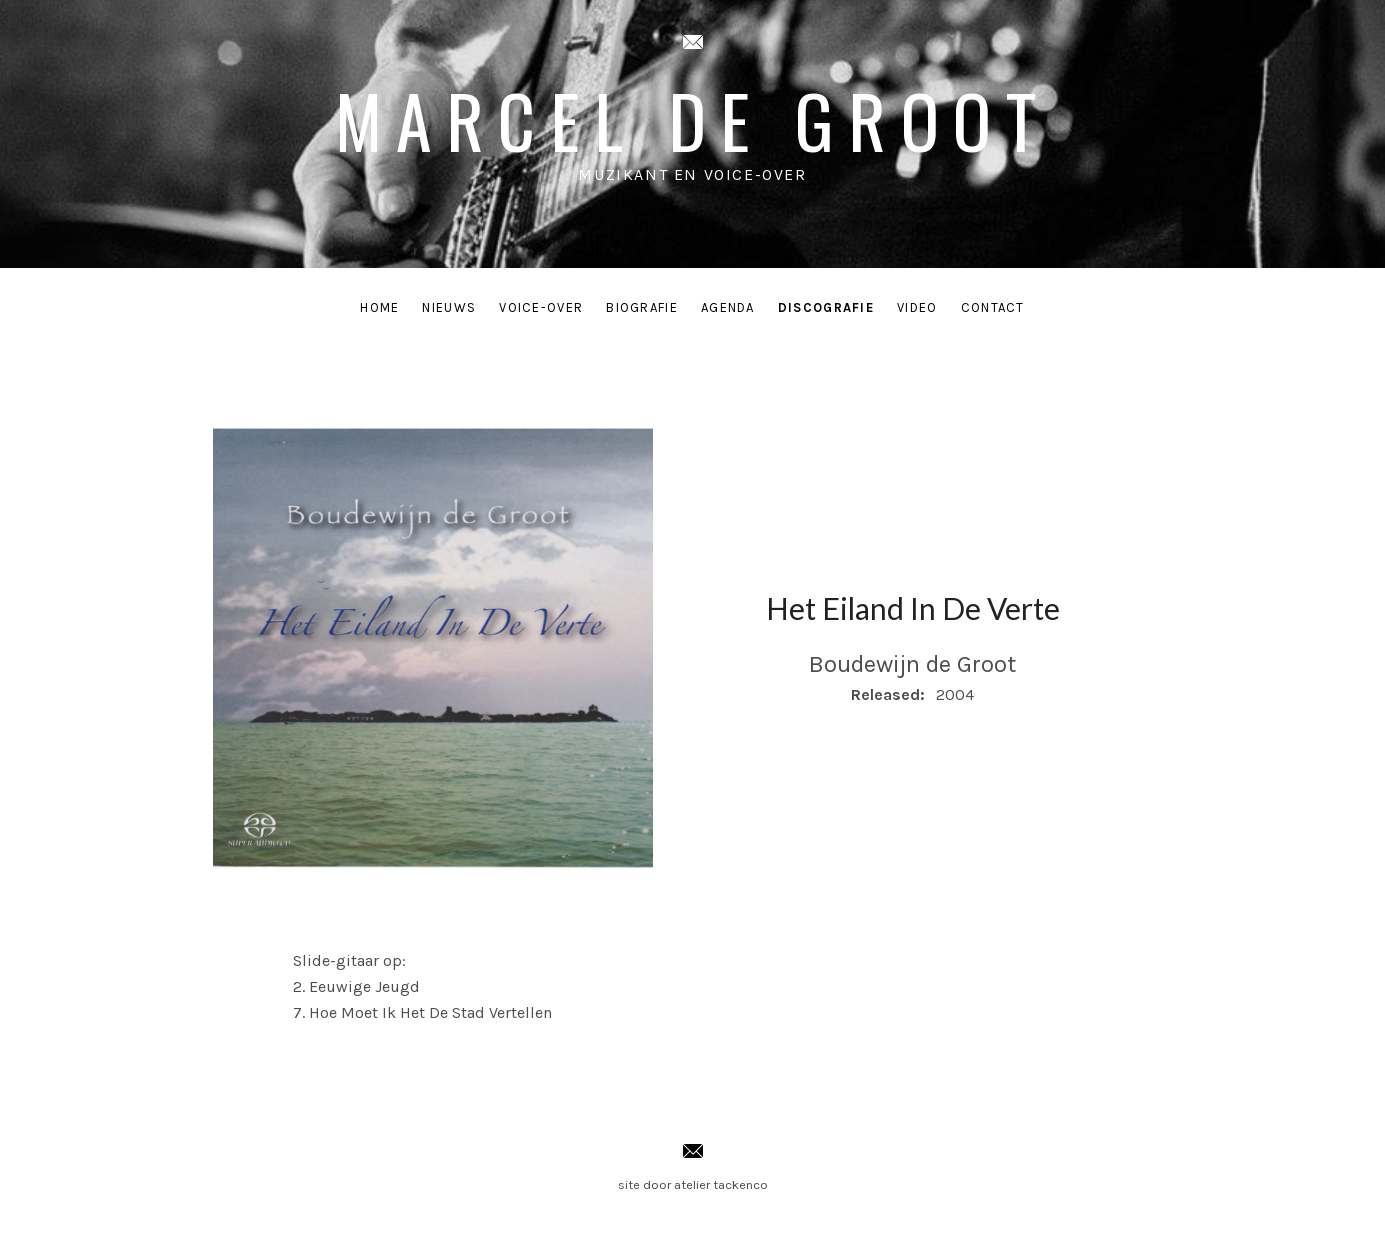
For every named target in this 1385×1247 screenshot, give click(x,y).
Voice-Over (541, 307)
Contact (993, 307)
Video (917, 307)
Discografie (826, 307)
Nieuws (449, 307)
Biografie (642, 307)
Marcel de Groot (692, 119)
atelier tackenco (721, 1184)
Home (379, 307)
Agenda (728, 307)
